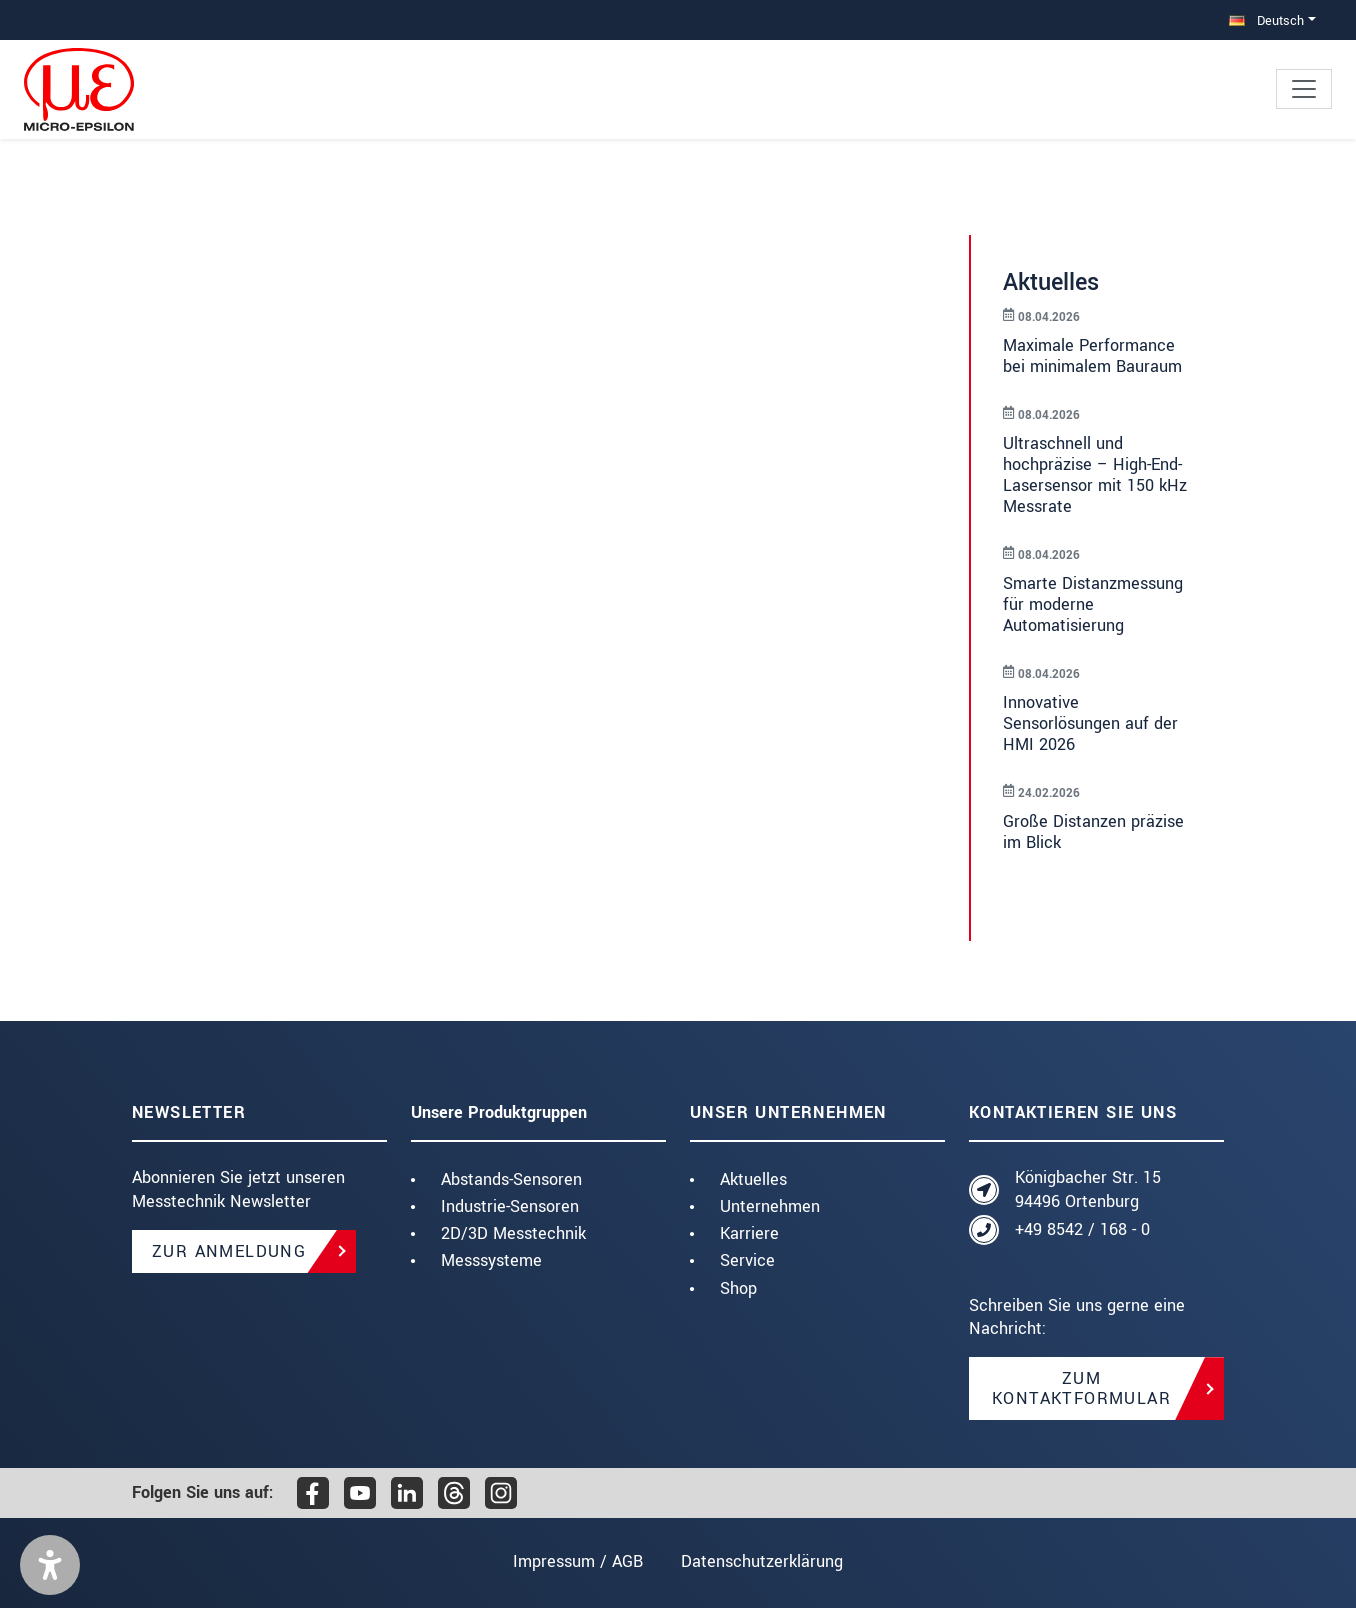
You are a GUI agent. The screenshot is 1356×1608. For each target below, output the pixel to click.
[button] (50, 1565)
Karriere (749, 1233)
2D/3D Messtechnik (513, 1233)
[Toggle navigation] (1304, 89)
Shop (738, 1288)
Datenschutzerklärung (762, 1561)
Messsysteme (491, 1260)
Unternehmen (770, 1206)
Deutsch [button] (1266, 20)
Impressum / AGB (578, 1561)
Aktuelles (753, 1179)
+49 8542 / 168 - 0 (1082, 1229)
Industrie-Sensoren (510, 1206)
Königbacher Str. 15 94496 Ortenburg (1088, 1189)
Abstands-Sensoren (511, 1179)
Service (747, 1260)
